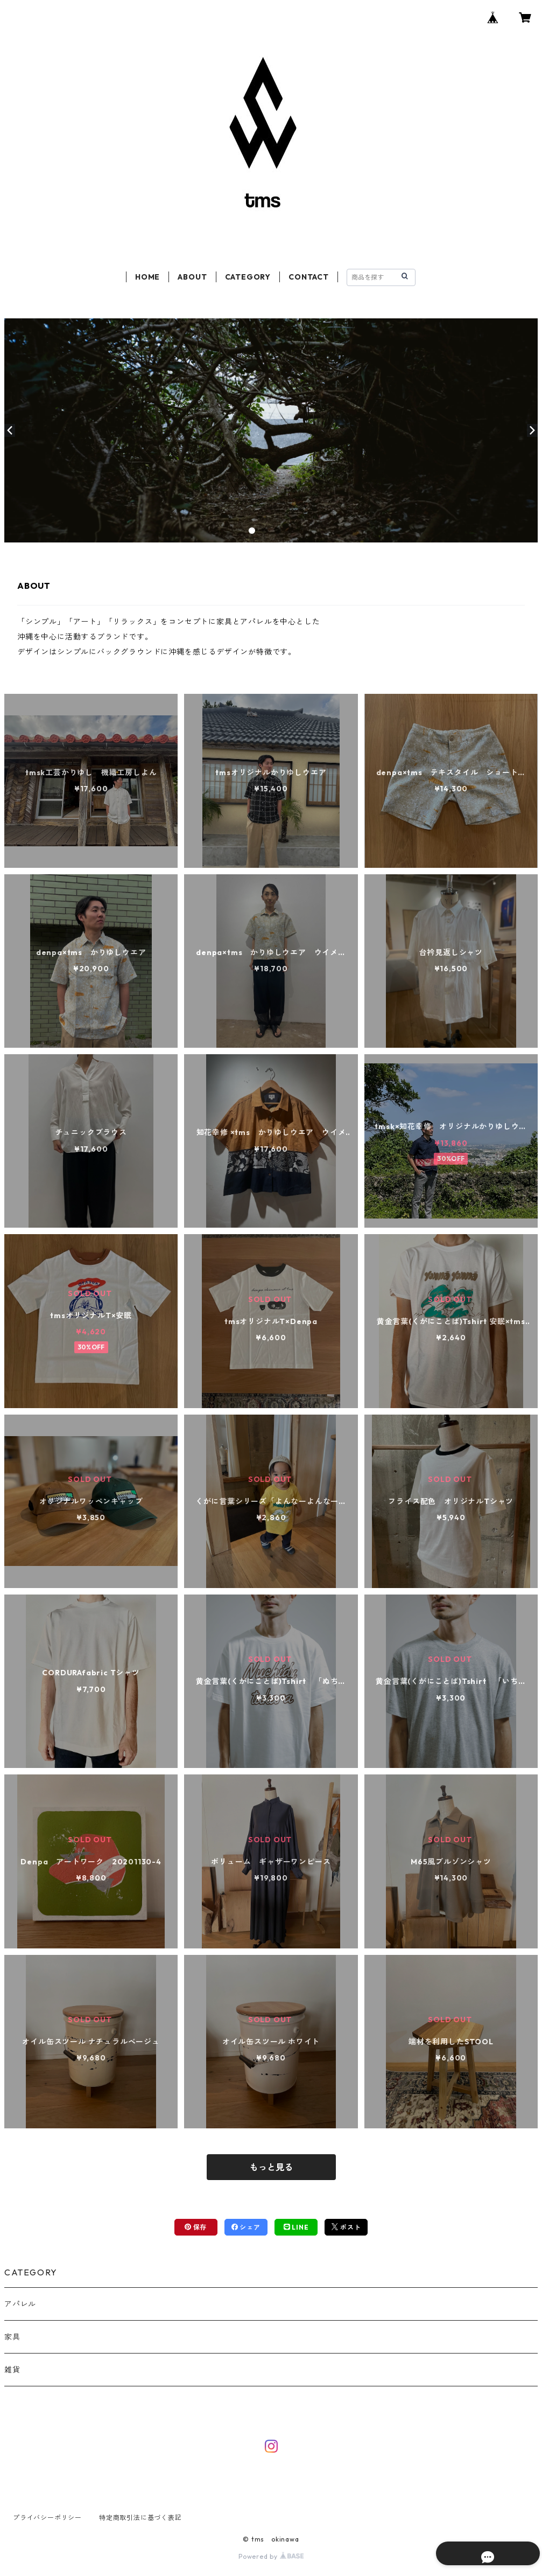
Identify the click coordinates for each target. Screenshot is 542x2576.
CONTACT (308, 277)
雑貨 (12, 2370)
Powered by (271, 2556)
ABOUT (192, 277)
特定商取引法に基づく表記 (140, 2518)
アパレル (20, 2304)
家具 (12, 2337)
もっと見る (271, 2167)
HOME (147, 277)
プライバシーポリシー (47, 2518)
